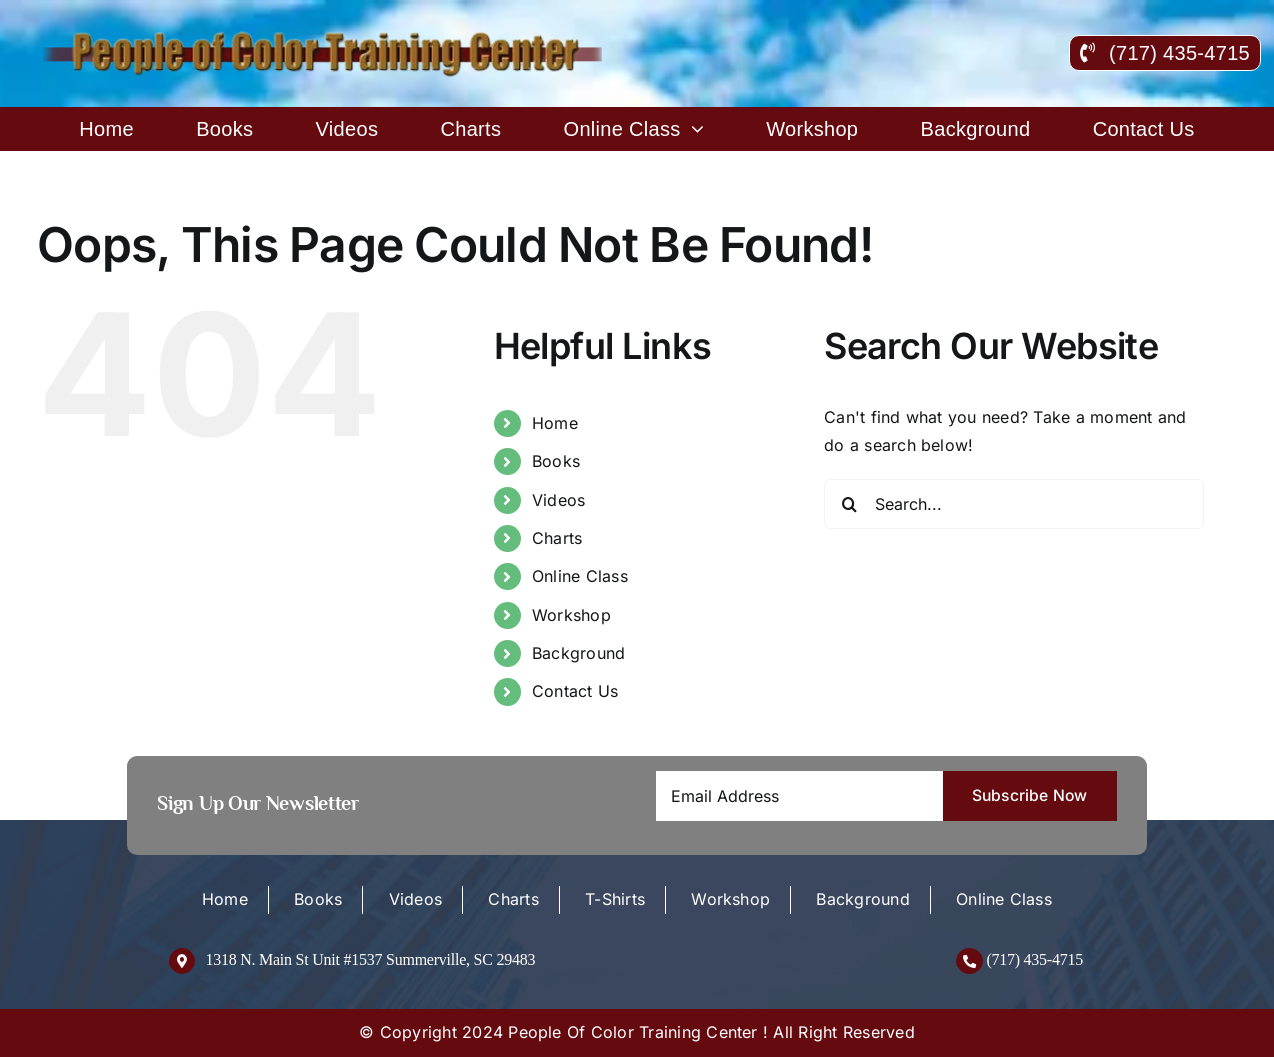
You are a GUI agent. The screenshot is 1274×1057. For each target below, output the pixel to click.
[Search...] (1014, 504)
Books (556, 461)
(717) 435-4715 (1034, 959)
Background (578, 653)
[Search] (849, 504)
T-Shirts (615, 899)
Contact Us (575, 691)
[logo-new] (325, 38)
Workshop (571, 615)
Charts (557, 538)
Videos (558, 500)
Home (555, 423)
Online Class (580, 576)
